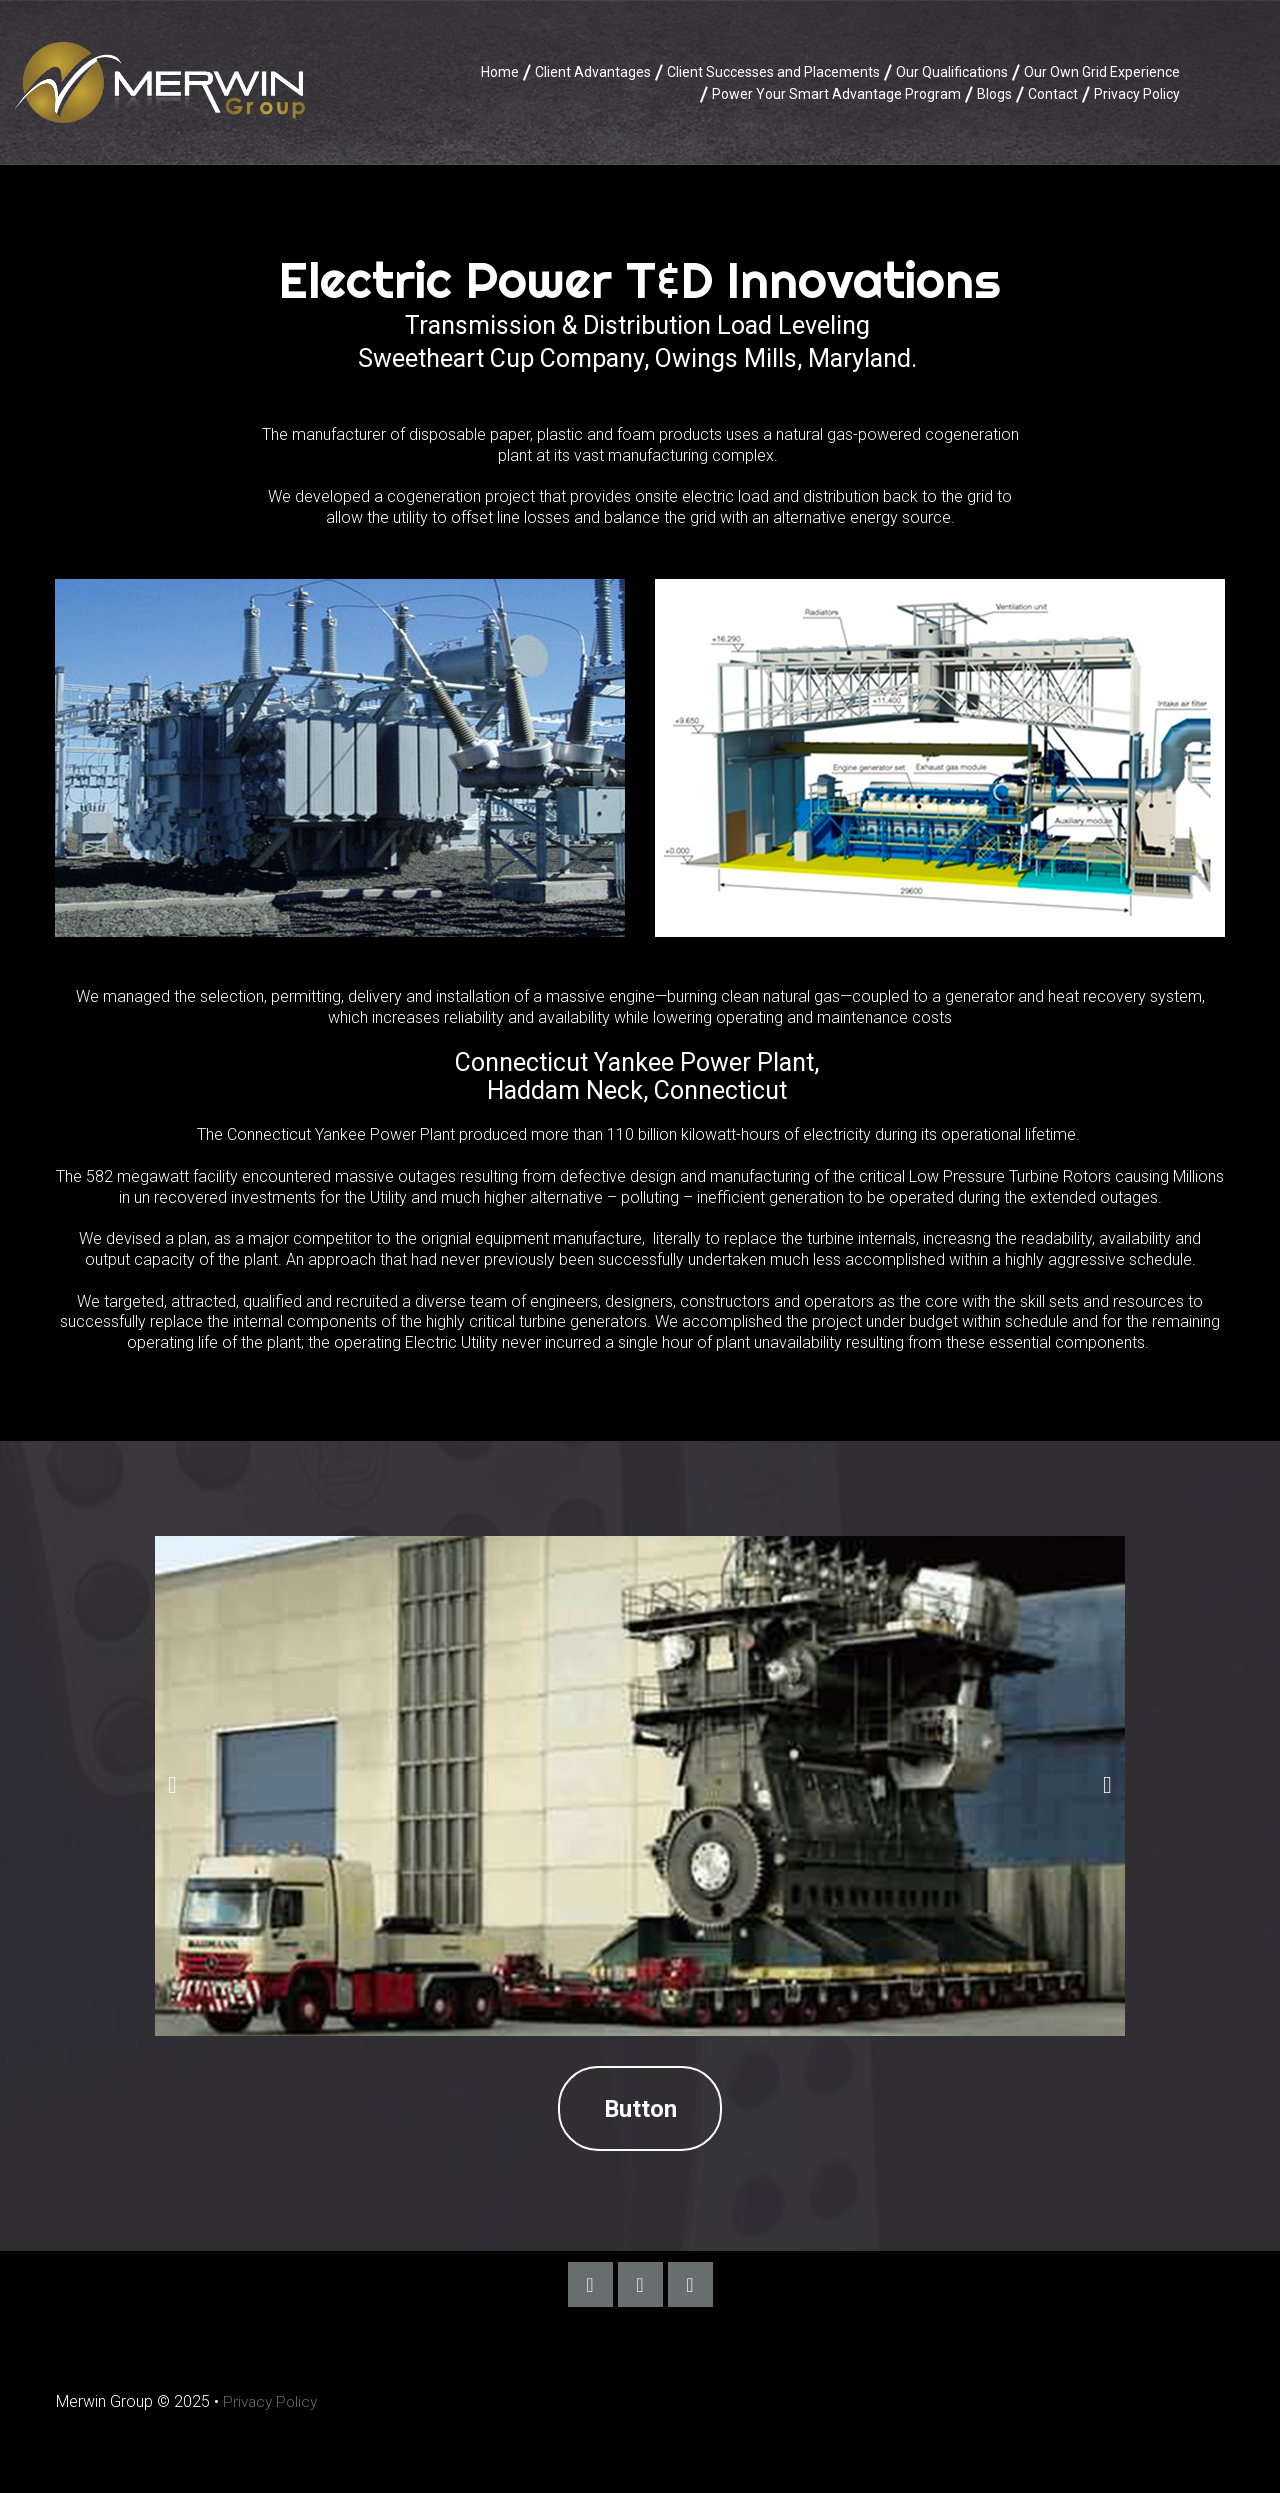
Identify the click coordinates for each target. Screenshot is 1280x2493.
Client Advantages (593, 72)
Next (1107, 1785)
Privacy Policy (1137, 94)
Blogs (994, 94)
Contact (1053, 94)
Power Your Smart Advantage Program (836, 94)
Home (500, 72)
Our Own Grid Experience (1102, 72)
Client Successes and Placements (773, 72)
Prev (172, 1785)
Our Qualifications (952, 72)
